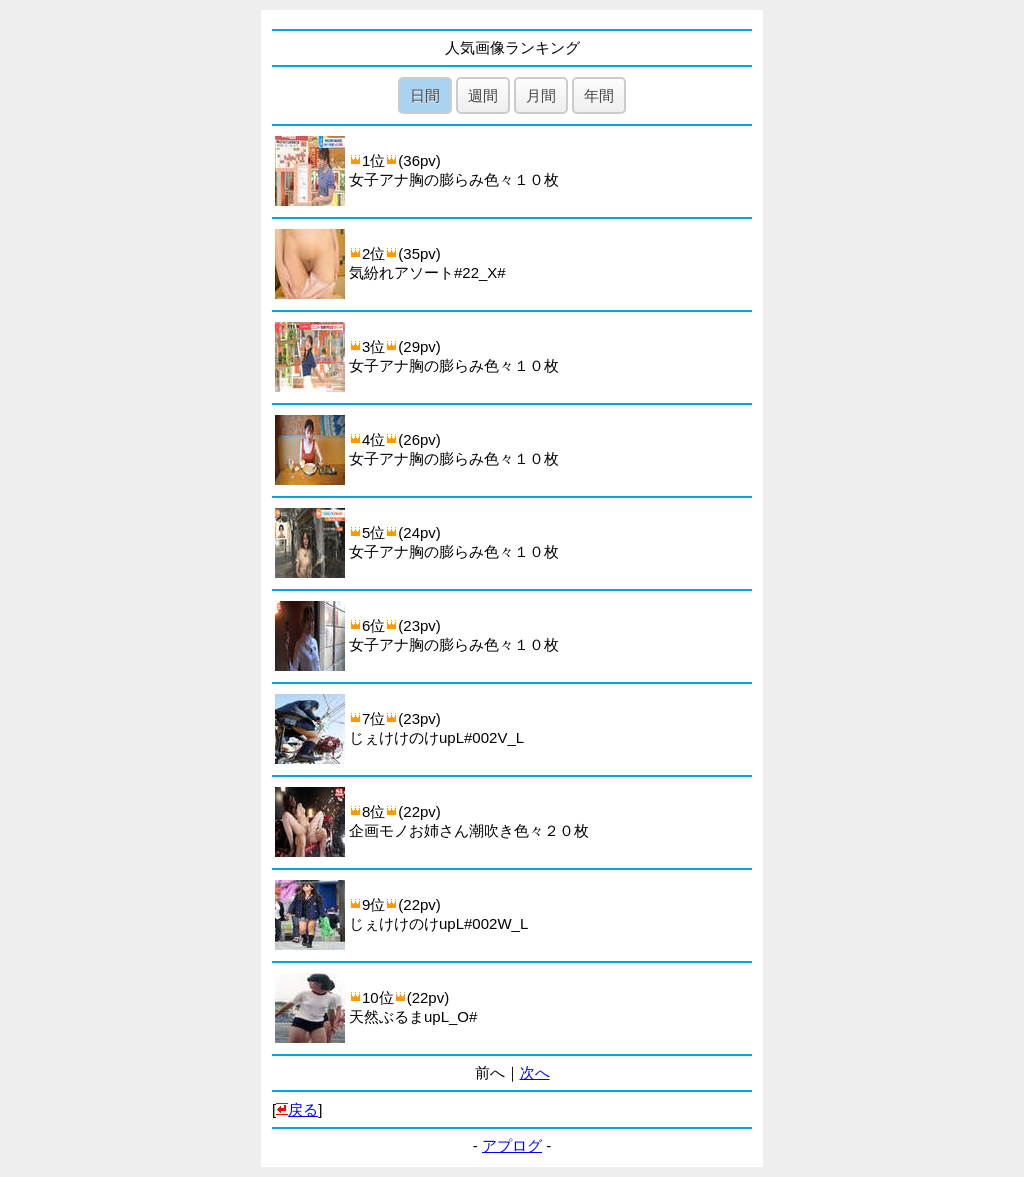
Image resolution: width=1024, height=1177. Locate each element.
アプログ (512, 1145)
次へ (535, 1072)
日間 (425, 95)
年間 (599, 95)
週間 (483, 95)
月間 (541, 95)
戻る (303, 1109)
